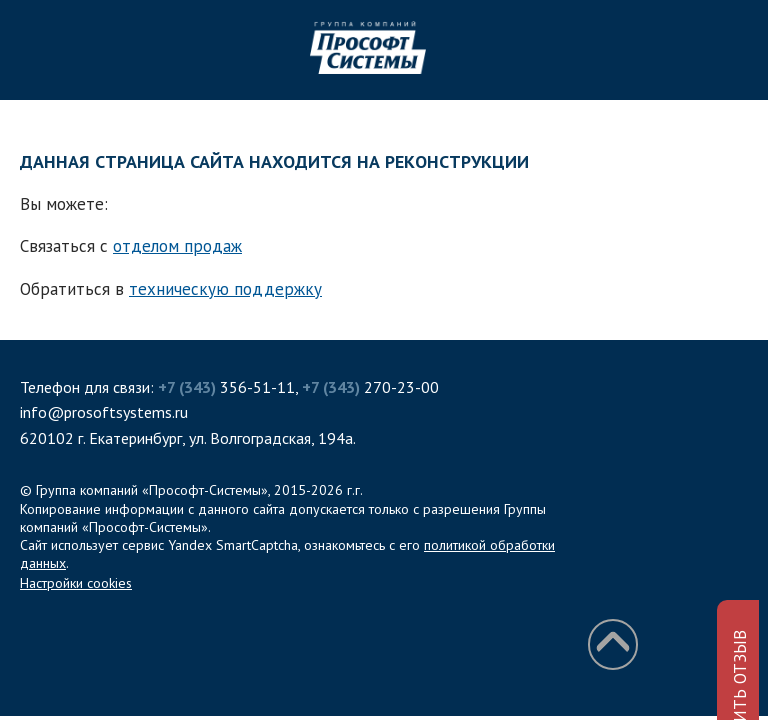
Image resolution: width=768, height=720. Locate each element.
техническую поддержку (225, 289)
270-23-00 (370, 387)
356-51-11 (226, 387)
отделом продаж (177, 246)
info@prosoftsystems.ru (104, 412)
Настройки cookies (76, 583)
